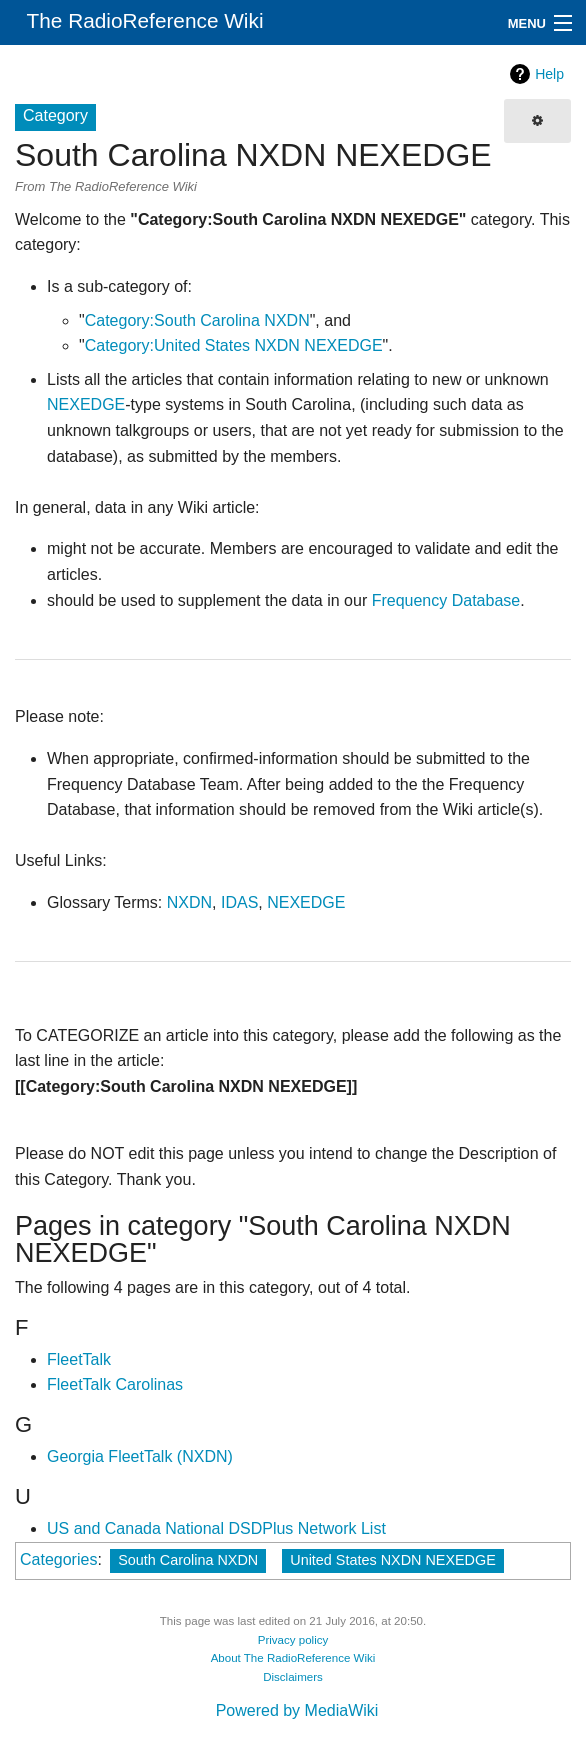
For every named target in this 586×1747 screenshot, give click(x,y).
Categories (58, 1559)
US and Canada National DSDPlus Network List (216, 1528)
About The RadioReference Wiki (293, 1658)
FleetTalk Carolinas (115, 1384)
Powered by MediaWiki (297, 1710)
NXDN (189, 902)
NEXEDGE (86, 404)
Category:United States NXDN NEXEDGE (234, 345)
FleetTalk (79, 1359)
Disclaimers (293, 1677)
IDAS (239, 902)
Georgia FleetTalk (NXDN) (140, 1456)
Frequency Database (446, 600)
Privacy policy (293, 1640)
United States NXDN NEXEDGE (393, 1560)
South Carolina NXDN (188, 1560)
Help (549, 74)
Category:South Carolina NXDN (197, 320)
